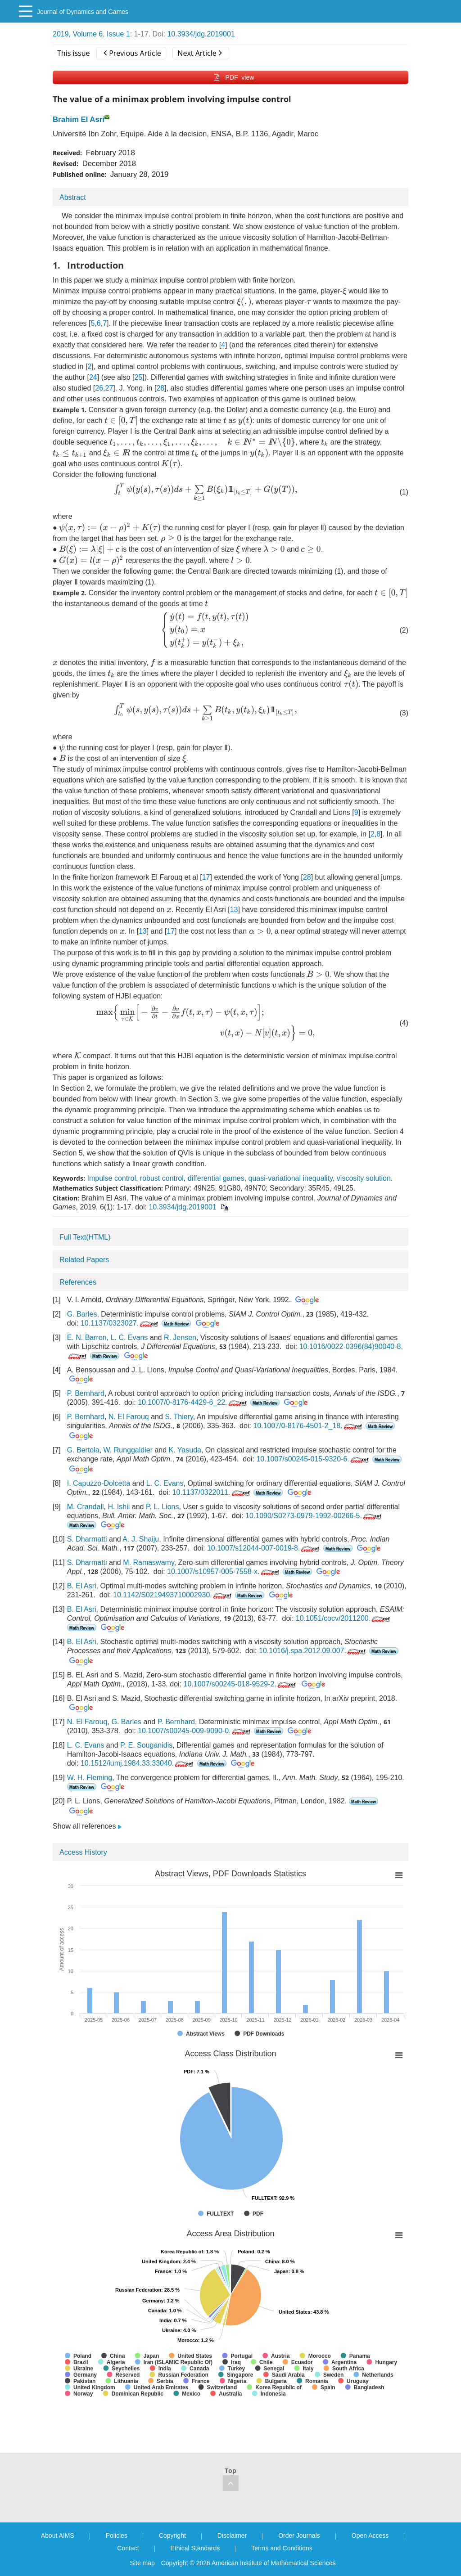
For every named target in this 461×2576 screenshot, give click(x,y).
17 (206, 877)
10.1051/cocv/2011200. (344, 1618)
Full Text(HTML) (85, 1237)
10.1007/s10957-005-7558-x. (224, 1571)
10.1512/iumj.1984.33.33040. (138, 1763)
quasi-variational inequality (291, 1178)
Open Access (370, 2535)
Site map (142, 2563)
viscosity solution (364, 1178)
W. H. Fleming (89, 1777)
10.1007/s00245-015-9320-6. (313, 1459)
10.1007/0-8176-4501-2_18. (308, 1426)
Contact (128, 2548)
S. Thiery (179, 1417)
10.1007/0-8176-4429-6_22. (193, 1402)
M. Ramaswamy (148, 1562)
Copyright (172, 2535)
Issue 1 (118, 34)
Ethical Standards (195, 2548)
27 (109, 388)
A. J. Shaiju (140, 1539)
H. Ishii (119, 1507)
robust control (162, 1178)
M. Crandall (85, 1507)
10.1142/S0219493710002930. (173, 1595)
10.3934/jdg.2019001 (201, 34)
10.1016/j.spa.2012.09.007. (313, 1650)
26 (99, 388)
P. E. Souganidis (146, 1745)
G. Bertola (83, 1450)
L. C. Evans (129, 1337)
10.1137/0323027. (120, 1323)
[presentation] (345, 291)
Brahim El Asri (78, 119)
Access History (83, 1852)
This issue (73, 53)
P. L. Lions (162, 1507)
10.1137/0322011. (212, 1492)
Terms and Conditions (281, 2548)
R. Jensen (180, 1337)
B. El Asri (81, 1586)
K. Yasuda (185, 1450)
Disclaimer (232, 2535)
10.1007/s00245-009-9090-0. (195, 1731)
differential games (216, 1178)
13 (234, 909)
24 (93, 377)
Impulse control (111, 1178)
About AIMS (57, 2535)
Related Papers (84, 1259)
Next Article (199, 53)
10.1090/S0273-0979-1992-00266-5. (314, 1516)
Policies (116, 2535)
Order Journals (299, 2535)
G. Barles (82, 1314)
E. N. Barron (87, 1337)
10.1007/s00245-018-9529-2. (240, 1684)
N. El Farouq (128, 1417)
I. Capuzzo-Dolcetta (99, 1483)
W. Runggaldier (128, 1450)
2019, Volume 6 (78, 34)
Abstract (72, 197)
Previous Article (132, 53)
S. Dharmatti (87, 1539)
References (77, 1282)
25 (138, 377)
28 (160, 388)
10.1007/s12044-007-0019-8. (264, 1548)
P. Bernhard (85, 1393)
